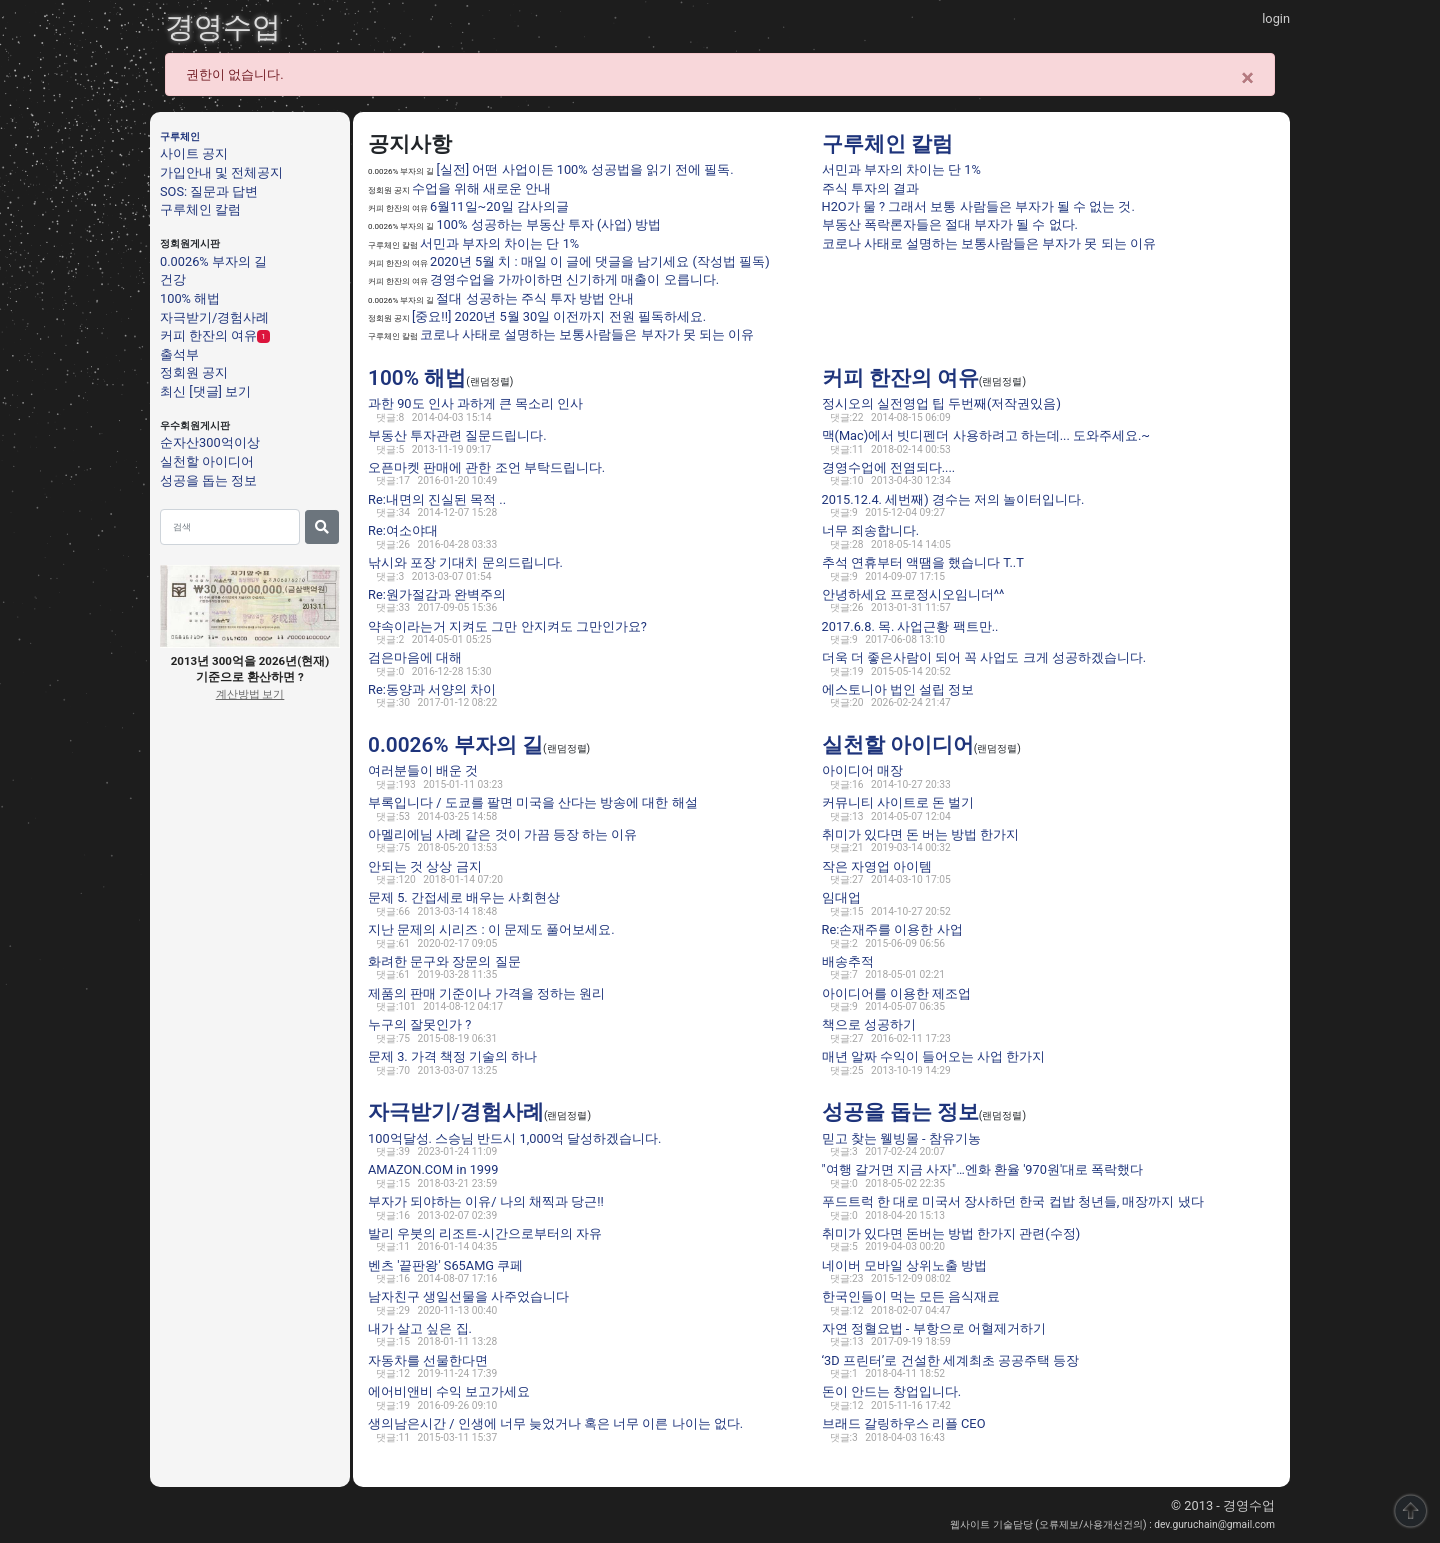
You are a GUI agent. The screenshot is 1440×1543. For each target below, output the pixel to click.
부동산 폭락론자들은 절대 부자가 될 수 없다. (950, 224)
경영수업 (223, 27)
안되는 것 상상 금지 (425, 866)
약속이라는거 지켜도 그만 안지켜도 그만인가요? (507, 625)
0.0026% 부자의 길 (213, 261)
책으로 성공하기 (869, 1024)
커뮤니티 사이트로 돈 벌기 (898, 802)
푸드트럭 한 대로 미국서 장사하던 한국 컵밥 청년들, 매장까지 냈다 (1013, 1201)
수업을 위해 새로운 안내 (482, 188)
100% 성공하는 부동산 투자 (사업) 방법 (548, 224)
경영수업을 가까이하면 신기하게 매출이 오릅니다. (574, 279)
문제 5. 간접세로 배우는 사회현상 (464, 897)
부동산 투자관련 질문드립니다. (457, 435)
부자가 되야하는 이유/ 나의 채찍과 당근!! (486, 1201)
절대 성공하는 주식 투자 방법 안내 (535, 298)
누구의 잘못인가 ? (419, 1024)
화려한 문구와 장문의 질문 (444, 961)
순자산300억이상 (210, 442)
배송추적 (848, 961)
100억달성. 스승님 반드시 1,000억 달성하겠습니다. (514, 1138)
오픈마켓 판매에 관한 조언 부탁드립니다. (486, 467)
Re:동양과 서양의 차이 (432, 689)
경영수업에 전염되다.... (889, 467)
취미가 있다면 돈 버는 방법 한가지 (921, 834)
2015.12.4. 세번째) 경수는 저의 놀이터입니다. (953, 499)
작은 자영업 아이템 (877, 866)
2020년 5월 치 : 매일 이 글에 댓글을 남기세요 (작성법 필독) (600, 261)
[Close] (1247, 78)
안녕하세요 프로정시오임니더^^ (913, 594)
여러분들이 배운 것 (423, 770)
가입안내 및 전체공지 (221, 172)
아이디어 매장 (862, 770)
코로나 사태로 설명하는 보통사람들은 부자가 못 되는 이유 (587, 334)
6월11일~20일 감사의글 (499, 206)
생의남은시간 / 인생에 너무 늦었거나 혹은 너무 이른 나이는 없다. (555, 1423)
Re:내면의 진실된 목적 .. (437, 499)
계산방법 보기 (250, 694)
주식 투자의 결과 (870, 188)
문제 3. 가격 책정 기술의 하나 (452, 1056)
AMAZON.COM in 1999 (433, 1169)
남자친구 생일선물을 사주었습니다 (468, 1296)
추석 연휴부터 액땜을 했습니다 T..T (923, 562)
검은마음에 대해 (415, 657)
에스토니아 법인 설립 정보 (898, 689)
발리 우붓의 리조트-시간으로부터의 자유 (485, 1233)
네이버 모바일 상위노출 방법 (905, 1264)
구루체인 (180, 137)
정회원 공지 (194, 372)
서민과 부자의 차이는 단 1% (499, 243)
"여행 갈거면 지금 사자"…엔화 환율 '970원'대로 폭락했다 (983, 1169)
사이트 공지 (194, 153)
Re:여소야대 (403, 530)
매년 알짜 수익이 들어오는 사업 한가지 (934, 1056)
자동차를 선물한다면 (428, 1360)
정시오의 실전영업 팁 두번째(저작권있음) (941, 403)
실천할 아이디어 (207, 461)
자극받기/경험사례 (214, 316)
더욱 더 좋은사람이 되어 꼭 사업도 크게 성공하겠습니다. (984, 657)
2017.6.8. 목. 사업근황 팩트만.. (910, 625)
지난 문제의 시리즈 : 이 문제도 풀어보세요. (491, 929)
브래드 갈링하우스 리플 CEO (904, 1423)
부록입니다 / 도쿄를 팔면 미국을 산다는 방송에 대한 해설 (533, 802)
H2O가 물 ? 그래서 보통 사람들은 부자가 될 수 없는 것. (978, 206)
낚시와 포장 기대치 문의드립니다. (465, 562)
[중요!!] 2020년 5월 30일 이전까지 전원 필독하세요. (559, 316)
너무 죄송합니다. (871, 530)
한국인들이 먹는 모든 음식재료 (911, 1296)
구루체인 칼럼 (200, 209)
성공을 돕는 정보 (208, 479)
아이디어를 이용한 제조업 (896, 993)
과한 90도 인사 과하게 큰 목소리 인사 (475, 403)
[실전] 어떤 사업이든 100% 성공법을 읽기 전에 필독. (584, 169)
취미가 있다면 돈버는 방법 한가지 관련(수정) (951, 1233)
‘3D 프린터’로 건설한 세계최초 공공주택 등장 (951, 1360)
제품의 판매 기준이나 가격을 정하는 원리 (486, 993)
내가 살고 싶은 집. (420, 1328)
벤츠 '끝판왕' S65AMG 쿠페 (445, 1264)
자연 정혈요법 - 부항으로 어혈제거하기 (934, 1328)
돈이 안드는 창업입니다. (892, 1391)
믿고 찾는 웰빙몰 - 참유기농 (901, 1138)
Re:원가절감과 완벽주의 (437, 594)
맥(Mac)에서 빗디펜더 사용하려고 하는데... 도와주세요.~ (986, 435)
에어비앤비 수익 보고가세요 (449, 1391)
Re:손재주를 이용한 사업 (892, 929)
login (1276, 18)
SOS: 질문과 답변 (209, 191)
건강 (173, 279)
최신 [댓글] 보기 (205, 391)
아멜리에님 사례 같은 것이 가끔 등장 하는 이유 (502, 834)
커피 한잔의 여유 (208, 335)
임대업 (841, 897)
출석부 (179, 353)
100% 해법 (190, 298)
